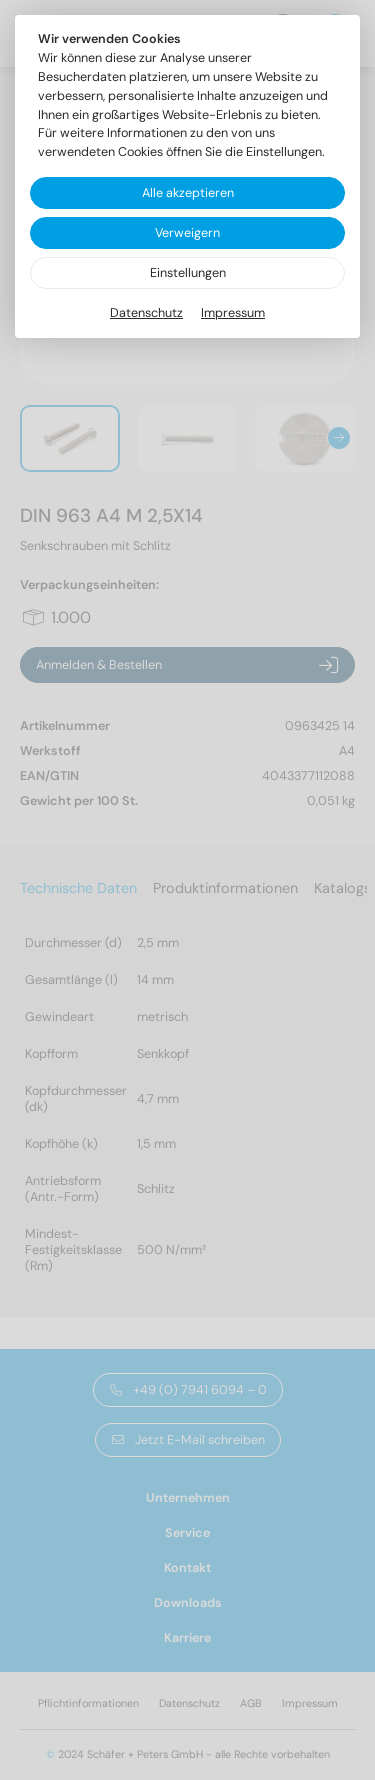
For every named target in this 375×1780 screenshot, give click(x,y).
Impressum (233, 313)
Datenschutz (146, 313)
